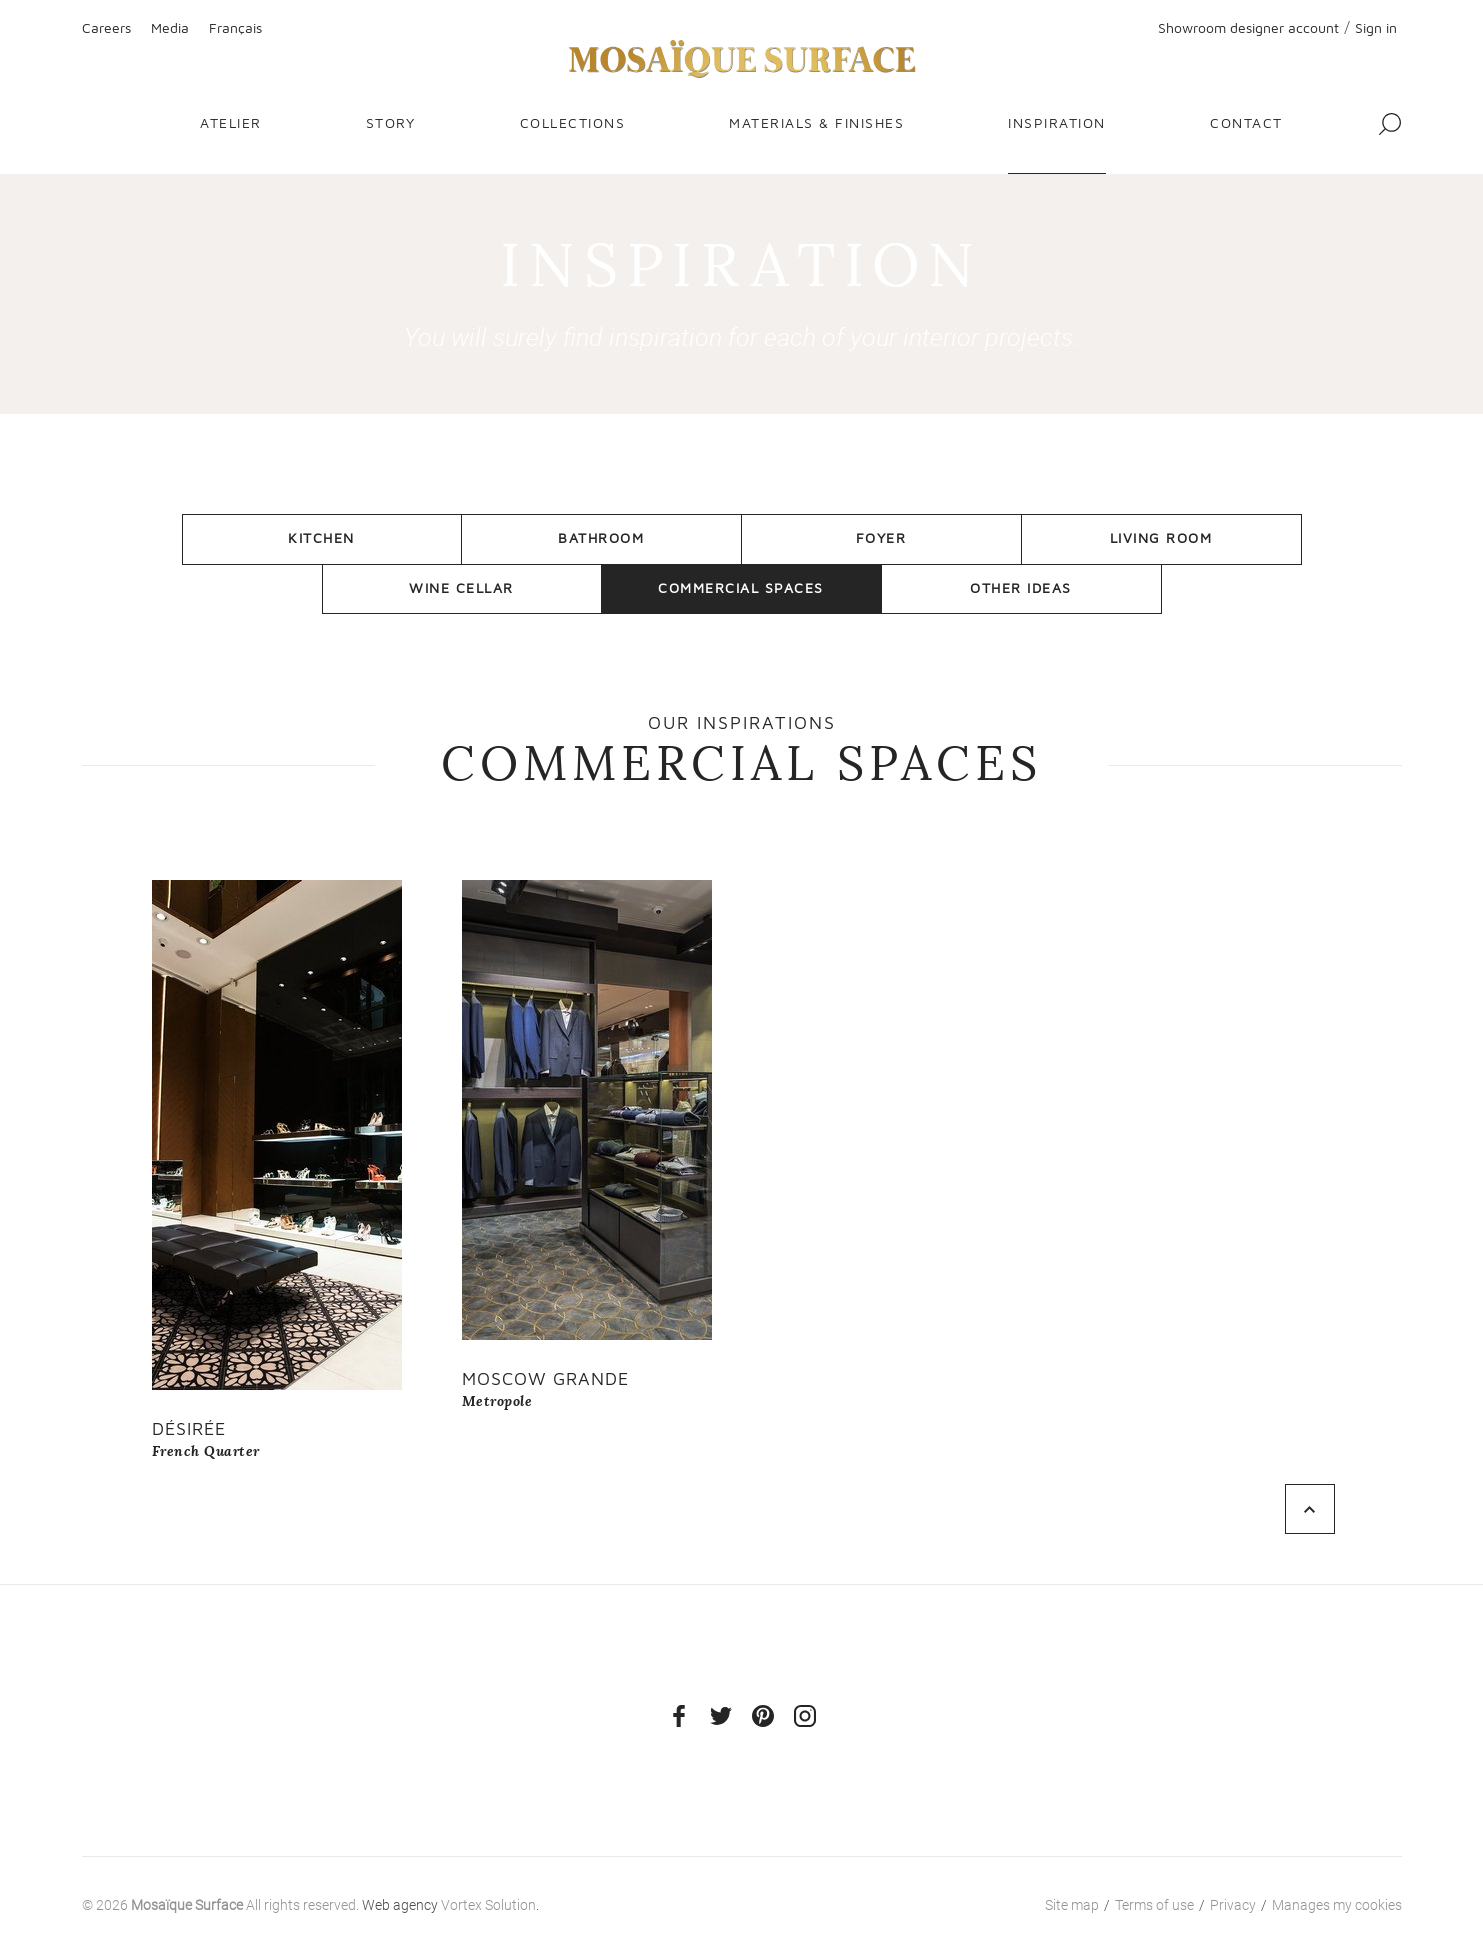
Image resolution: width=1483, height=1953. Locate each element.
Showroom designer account (1248, 27)
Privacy (1233, 1905)
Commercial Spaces (741, 587)
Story (391, 122)
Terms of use (1154, 1905)
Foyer (881, 537)
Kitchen (321, 537)
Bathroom (601, 537)
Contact (1246, 122)
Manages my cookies (1337, 1905)
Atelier (231, 122)
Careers (106, 27)
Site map (1072, 1905)
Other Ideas (1021, 587)
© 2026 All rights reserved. (220, 1905)
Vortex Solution (488, 1905)
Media (170, 27)
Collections (573, 122)
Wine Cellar (461, 587)
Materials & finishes (816, 122)
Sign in (1376, 27)
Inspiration (1057, 122)
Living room (1161, 537)
